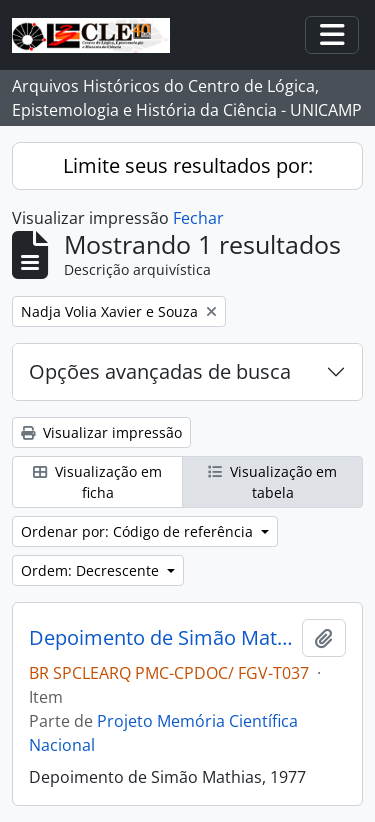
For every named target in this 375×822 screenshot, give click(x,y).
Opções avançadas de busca (160, 371)
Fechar (198, 218)
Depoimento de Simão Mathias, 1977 (161, 638)
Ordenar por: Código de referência (139, 531)
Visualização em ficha (97, 482)
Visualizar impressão (101, 432)
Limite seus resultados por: (188, 165)
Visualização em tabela (272, 482)
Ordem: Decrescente (92, 570)
